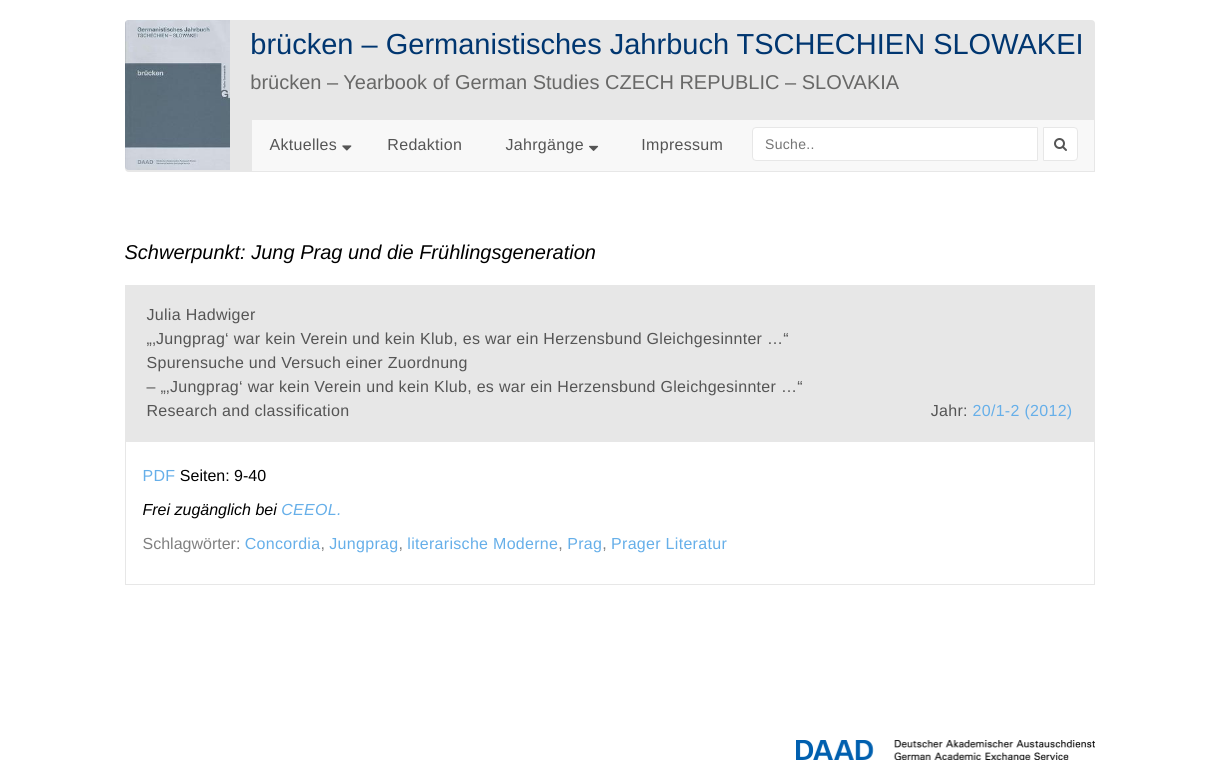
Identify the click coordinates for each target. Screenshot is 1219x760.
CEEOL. (311, 510)
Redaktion (424, 145)
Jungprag (363, 544)
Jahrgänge (552, 145)
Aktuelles (304, 145)
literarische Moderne (482, 544)
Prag (584, 544)
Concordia (283, 544)
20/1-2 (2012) (1023, 411)
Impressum (682, 145)
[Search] (1060, 144)
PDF (159, 476)
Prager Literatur (669, 544)
